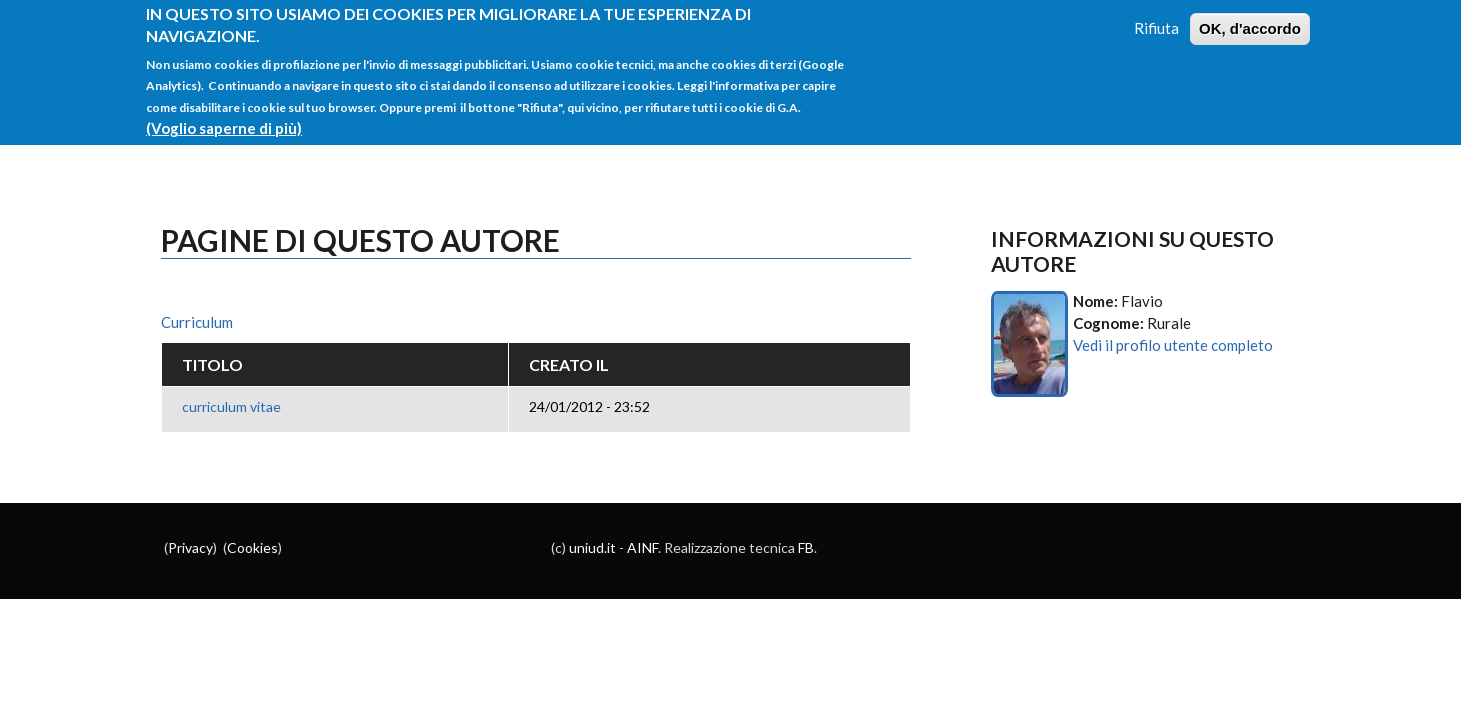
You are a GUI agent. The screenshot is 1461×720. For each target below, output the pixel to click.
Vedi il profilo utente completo (1173, 345)
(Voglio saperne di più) (224, 117)
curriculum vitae (231, 406)
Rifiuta (1156, 17)
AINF (642, 547)
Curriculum (197, 322)
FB (806, 547)
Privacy (190, 547)
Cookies (252, 547)
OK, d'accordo (1250, 17)
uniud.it (592, 547)
